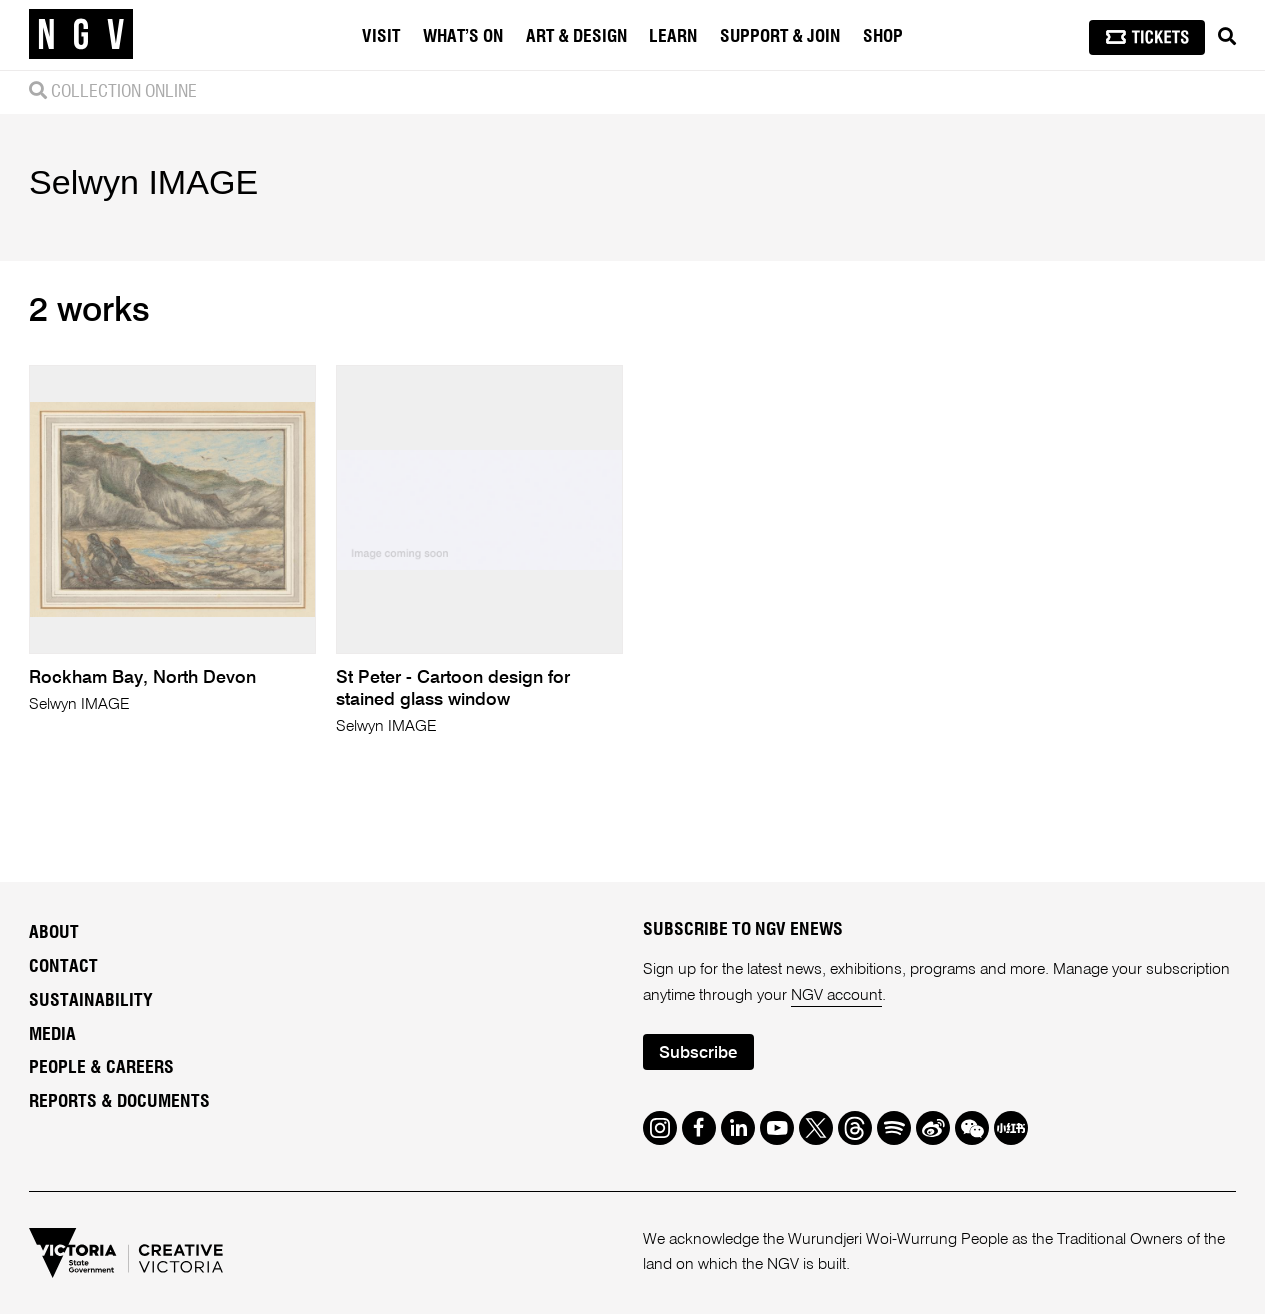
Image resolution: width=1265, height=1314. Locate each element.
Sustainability (91, 1001)
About (54, 933)
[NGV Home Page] (81, 35)
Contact (63, 967)
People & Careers (101, 1068)
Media (52, 1035)
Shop (883, 37)
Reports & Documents (119, 1102)
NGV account (836, 996)
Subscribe (698, 1053)
